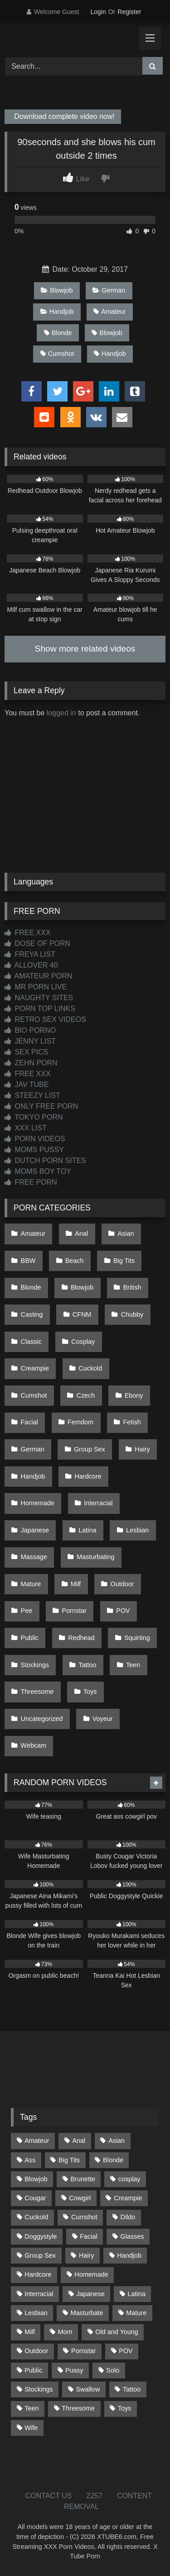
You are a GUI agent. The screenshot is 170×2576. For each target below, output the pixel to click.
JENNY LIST (30, 1041)
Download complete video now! (63, 117)
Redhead (81, 1637)
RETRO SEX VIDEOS (45, 1019)
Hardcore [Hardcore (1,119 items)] (37, 2274)
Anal (81, 1233)
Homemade (37, 1503)
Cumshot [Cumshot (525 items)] (84, 2217)
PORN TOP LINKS (40, 1008)
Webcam (34, 1745)
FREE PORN (31, 1182)
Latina (87, 1530)
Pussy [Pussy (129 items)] (74, 2370)
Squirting (137, 1637)
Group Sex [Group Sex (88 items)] (40, 2255)
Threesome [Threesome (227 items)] (78, 2408)
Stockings (35, 1664)
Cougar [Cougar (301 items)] (35, 2198)
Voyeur (102, 1718)
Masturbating (95, 1556)
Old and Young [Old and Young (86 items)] (116, 2331)
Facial (29, 1422)
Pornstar (74, 1610)
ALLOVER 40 (31, 965)
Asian (126, 1233)
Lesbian (137, 1530)
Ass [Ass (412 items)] (29, 2160)
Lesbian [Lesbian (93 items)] (35, 2312)
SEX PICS (26, 1052)
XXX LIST (26, 1128)
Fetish (132, 1422)
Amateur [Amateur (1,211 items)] (36, 2140)
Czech (86, 1395)
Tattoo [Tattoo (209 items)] (132, 2389)
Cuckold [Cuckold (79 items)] (36, 2217)
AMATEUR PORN (38, 976)
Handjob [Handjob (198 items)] (129, 2255)
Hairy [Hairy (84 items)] (86, 2255)
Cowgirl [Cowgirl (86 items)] (80, 2198)
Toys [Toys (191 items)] (124, 2408)
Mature (31, 1584)
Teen (133, 1664)
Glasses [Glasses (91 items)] (132, 2236)
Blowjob (57, 290)
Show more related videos (85, 648)
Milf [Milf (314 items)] (29, 2331)
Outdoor (122, 1584)
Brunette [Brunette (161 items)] (83, 2179)
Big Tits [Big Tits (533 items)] (69, 2160)
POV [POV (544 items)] (125, 2350)
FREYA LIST (30, 954)
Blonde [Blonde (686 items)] (113, 2160)
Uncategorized (42, 1718)
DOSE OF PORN (37, 943)
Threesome (37, 1691)
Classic (31, 1341)
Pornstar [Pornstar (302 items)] (83, 2350)
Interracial (98, 1503)
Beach (74, 1260)
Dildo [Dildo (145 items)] (128, 2217)
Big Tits (124, 1260)
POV (123, 1610)
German (108, 290)
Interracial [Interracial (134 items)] (38, 2293)
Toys (90, 1691)
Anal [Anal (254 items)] (78, 2140)
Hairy (142, 1449)
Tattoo (87, 1664)
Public (30, 1637)
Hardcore (88, 1476)
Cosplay (83, 1341)
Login (98, 11)
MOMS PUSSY (34, 1149)
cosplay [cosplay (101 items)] (129, 2179)
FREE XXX (28, 932)
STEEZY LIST (32, 1095)
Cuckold (90, 1368)
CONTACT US (48, 2496)
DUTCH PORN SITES (45, 1160)
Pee (27, 1610)
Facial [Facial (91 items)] (88, 2236)
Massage (34, 1556)
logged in (61, 713)
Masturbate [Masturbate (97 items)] (87, 2312)
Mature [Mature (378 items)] (136, 2312)
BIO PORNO (30, 1030)
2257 (94, 2496)
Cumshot (57, 353)
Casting (32, 1314)
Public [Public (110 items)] (33, 2370)
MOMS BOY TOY (38, 1171)
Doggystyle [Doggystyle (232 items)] (40, 2236)
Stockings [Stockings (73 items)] (38, 2389)
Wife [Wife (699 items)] (31, 2427)
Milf (76, 1584)
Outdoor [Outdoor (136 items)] (36, 2350)
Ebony (134, 1395)
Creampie (35, 1368)
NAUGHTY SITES (39, 998)
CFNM (82, 1314)
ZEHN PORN (31, 1063)
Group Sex (89, 1449)
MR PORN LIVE (36, 987)
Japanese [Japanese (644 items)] (90, 2293)
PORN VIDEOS (35, 1139)
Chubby (132, 1314)
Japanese (35, 1530)
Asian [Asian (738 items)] (116, 2140)
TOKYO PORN (34, 1117)
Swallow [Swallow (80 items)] (88, 2389)
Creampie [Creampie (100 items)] (128, 2198)
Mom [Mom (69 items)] (65, 2331)
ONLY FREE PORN (41, 1106)
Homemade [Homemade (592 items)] (91, 2274)
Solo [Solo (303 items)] (112, 2370)
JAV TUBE (27, 1084)
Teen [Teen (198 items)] (31, 2408)
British (132, 1287)
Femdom (80, 1422)
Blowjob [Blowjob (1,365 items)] (35, 2179)
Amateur (109, 311)
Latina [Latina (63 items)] (137, 2293)
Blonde (58, 332)
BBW (28, 1260)
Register (129, 11)
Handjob (57, 311)
